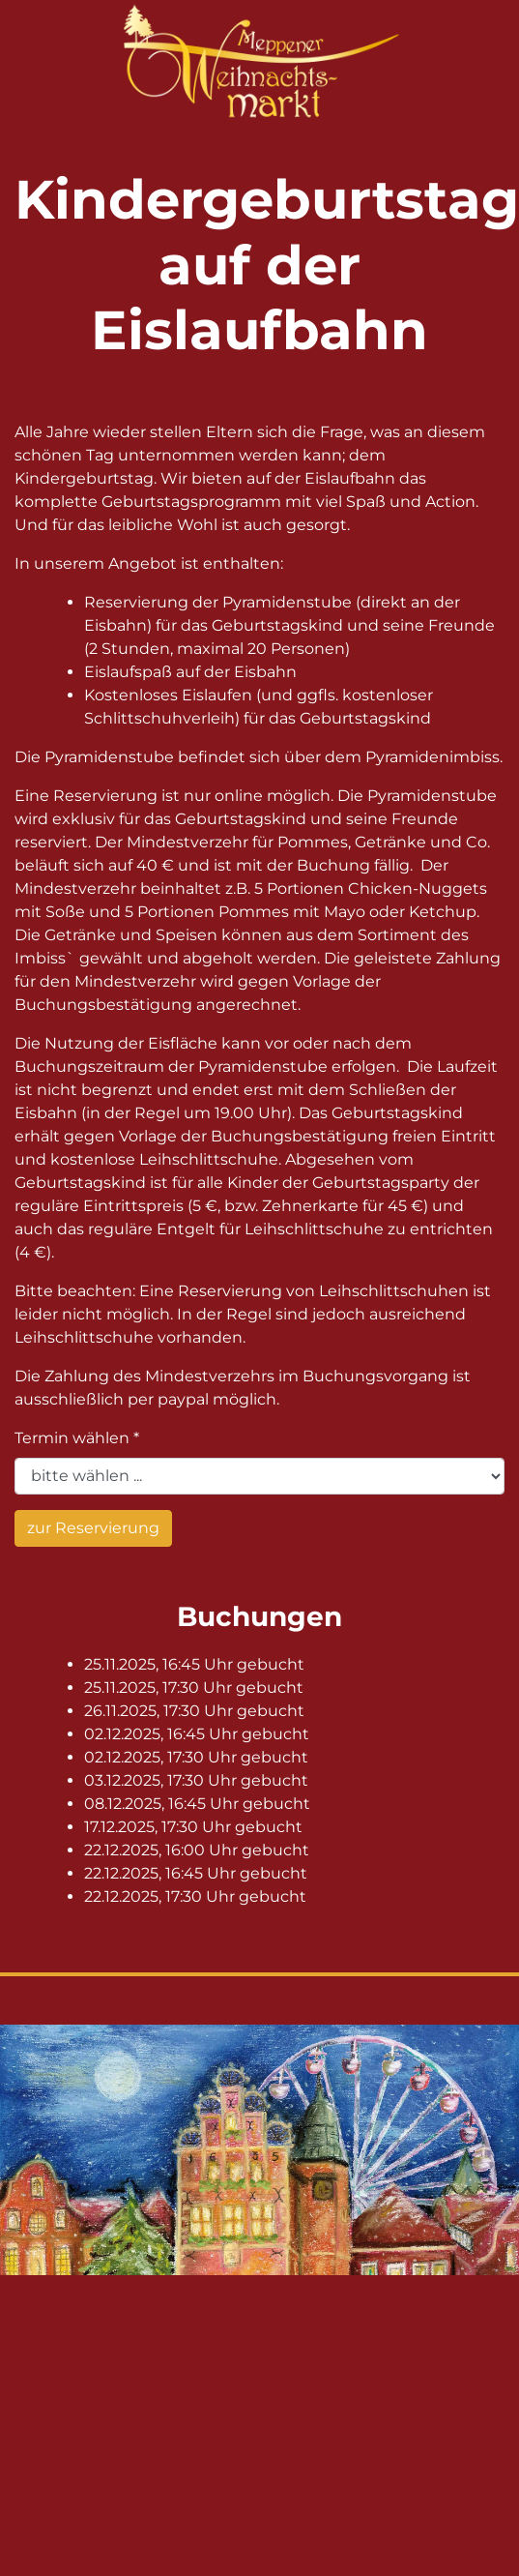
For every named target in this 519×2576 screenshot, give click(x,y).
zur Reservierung (93, 1528)
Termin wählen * (76, 1438)
